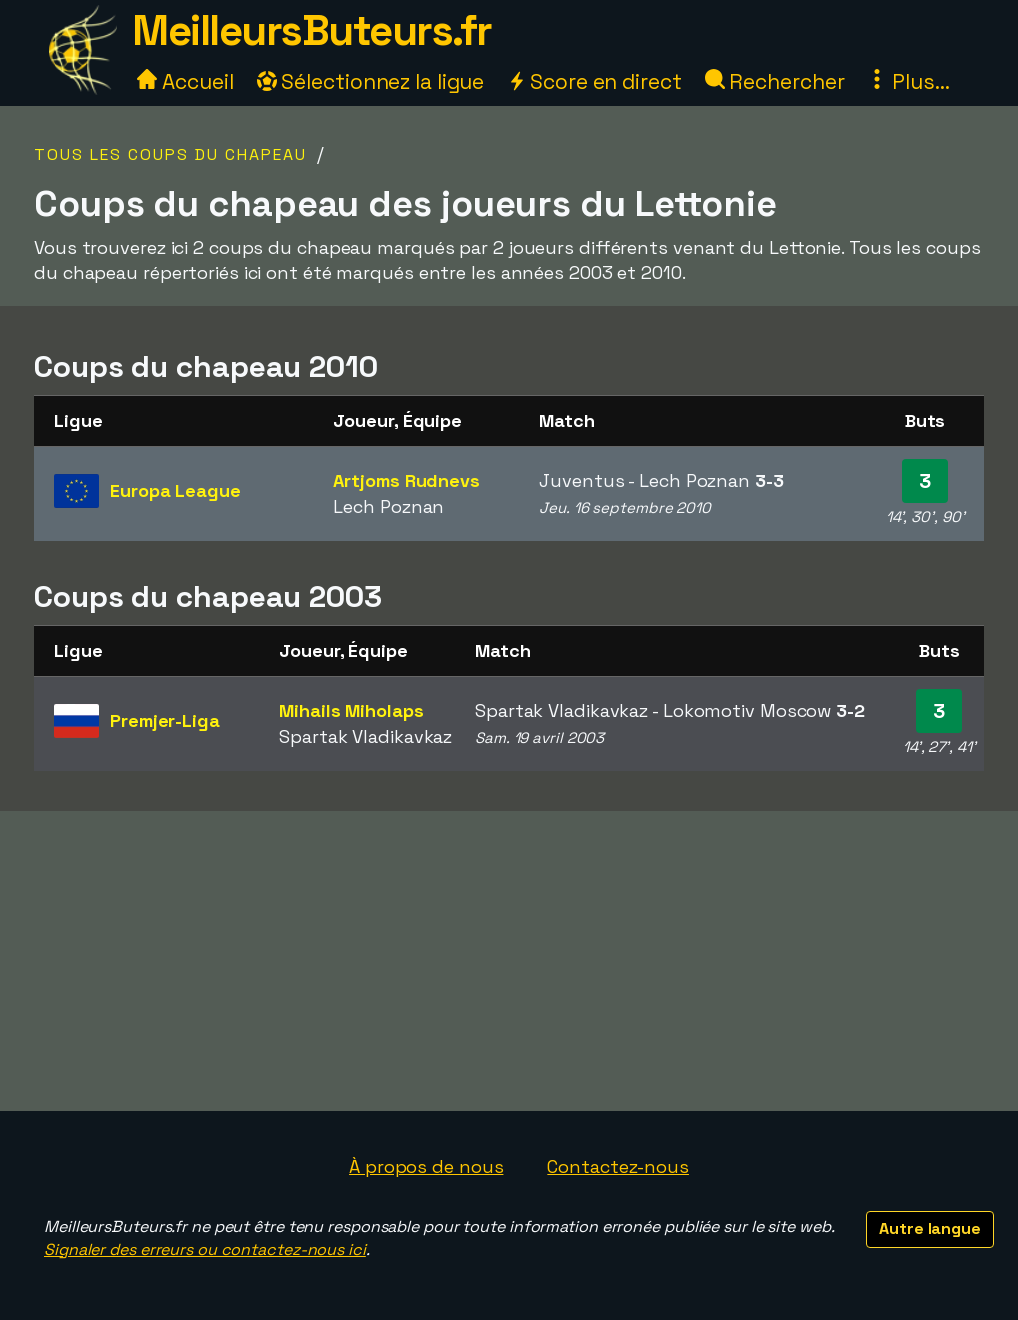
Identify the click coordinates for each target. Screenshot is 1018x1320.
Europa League (175, 490)
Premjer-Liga (165, 720)
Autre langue (930, 1228)
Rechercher (775, 81)
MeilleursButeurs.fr (312, 30)
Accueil (185, 81)
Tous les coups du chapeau (170, 154)
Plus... (908, 81)
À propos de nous (426, 1166)
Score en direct (594, 81)
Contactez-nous (618, 1166)
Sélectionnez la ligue (371, 81)
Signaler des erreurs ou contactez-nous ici (205, 1249)
